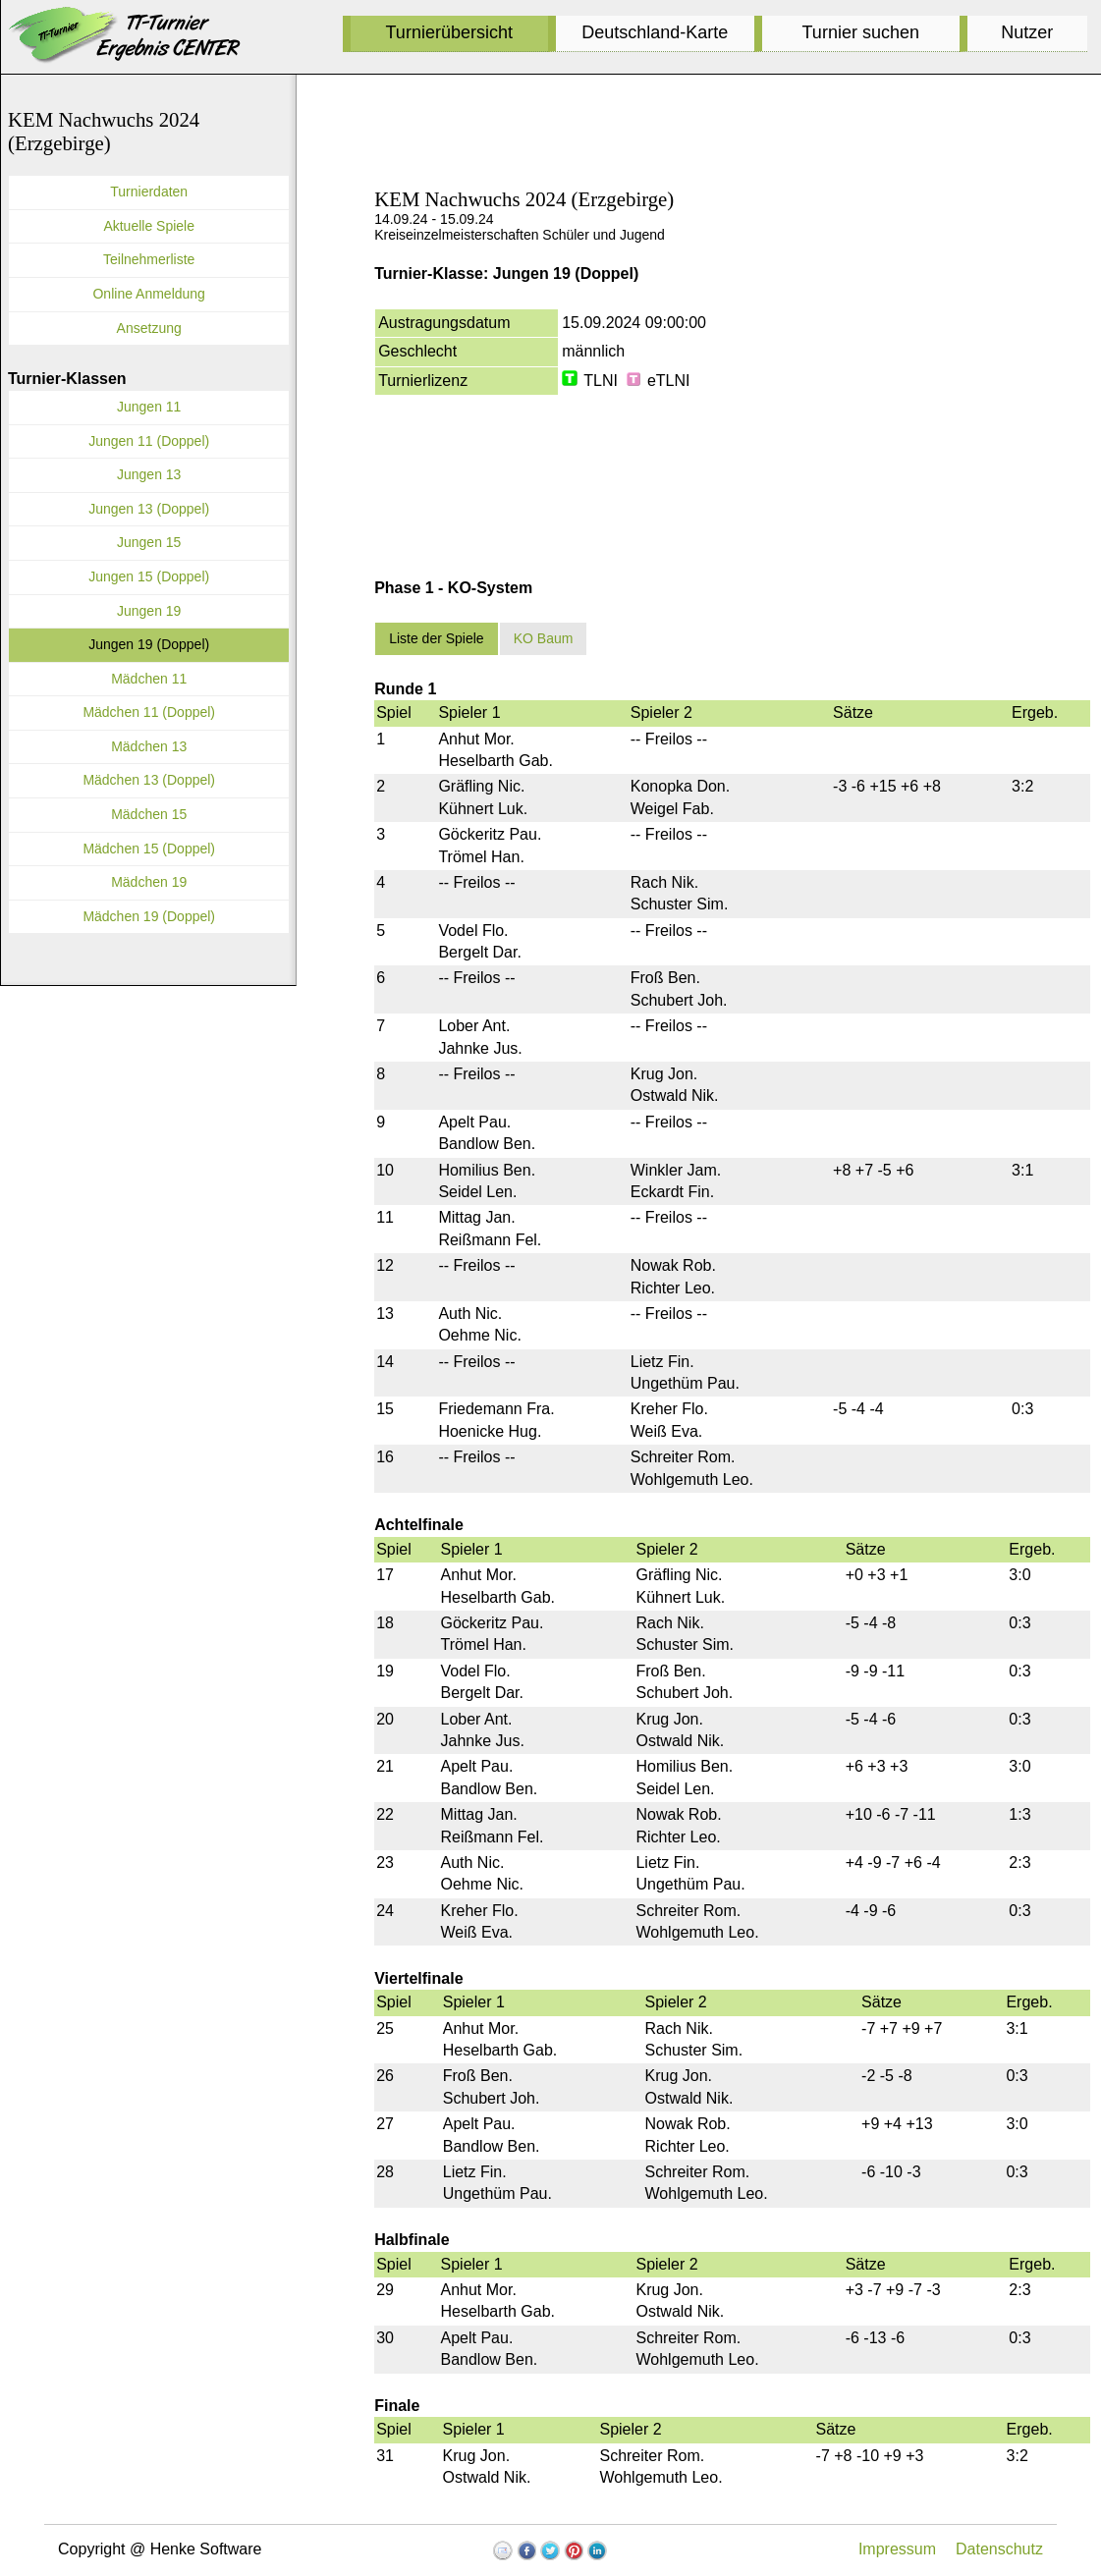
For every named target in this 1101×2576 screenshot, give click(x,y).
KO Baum (544, 638)
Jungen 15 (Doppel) (148, 576)
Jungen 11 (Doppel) (148, 441)
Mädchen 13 (149, 746)
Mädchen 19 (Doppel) (149, 916)
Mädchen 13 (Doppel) (149, 780)
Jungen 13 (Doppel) (148, 509)
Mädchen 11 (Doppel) (149, 712)
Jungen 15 (149, 542)
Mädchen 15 (149, 814)
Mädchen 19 (149, 882)
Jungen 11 (149, 406)
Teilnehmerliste (148, 259)
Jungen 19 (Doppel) (148, 644)
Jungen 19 (149, 611)
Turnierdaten (149, 191)
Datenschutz (999, 2549)
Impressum (897, 2549)
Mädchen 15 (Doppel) (149, 848)
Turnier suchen (860, 32)
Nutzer (1027, 32)
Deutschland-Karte (654, 32)
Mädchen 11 (149, 678)
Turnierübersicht (449, 32)
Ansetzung (149, 328)
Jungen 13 (149, 474)
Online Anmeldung (148, 293)
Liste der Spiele (436, 638)
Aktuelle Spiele (148, 226)
